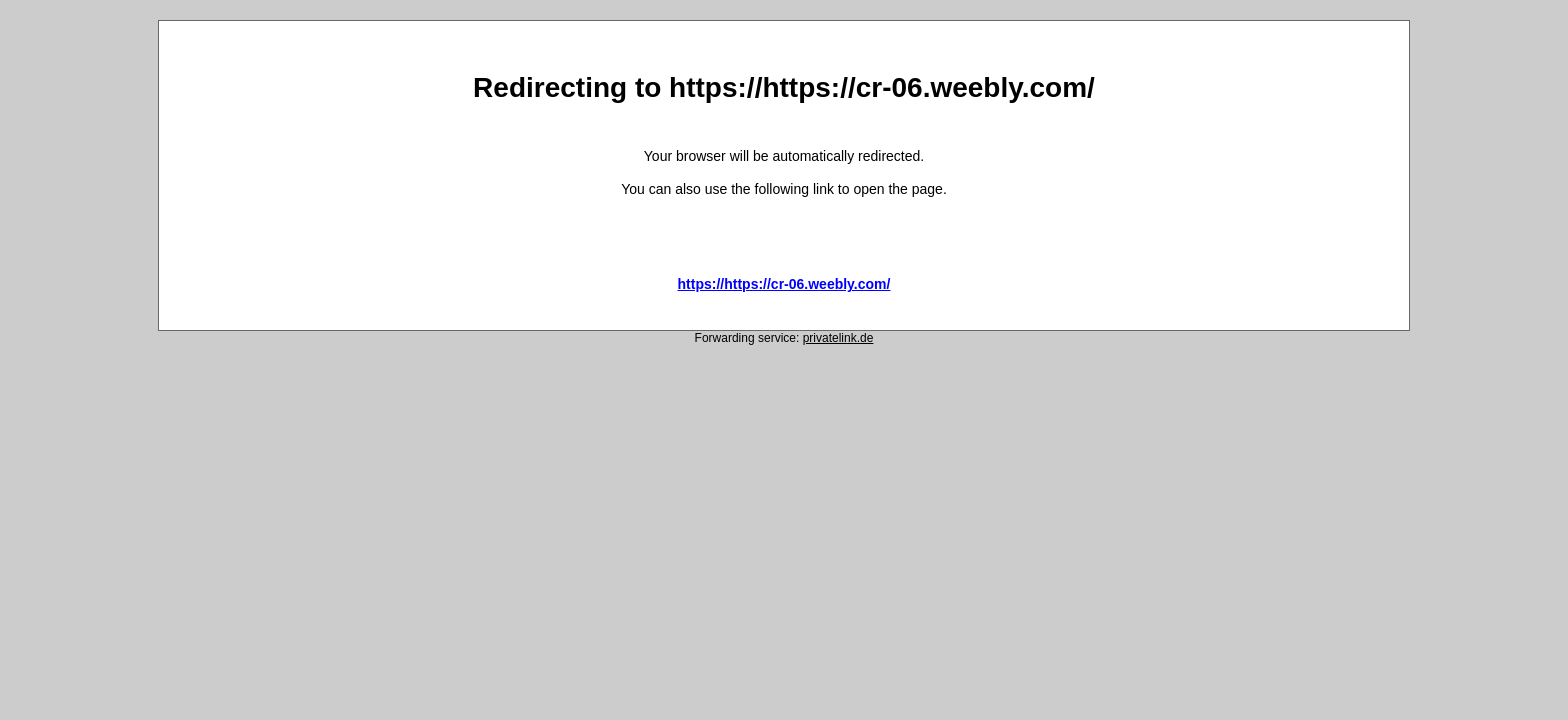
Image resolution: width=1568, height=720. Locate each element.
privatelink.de (838, 338)
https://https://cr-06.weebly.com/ (784, 284)
